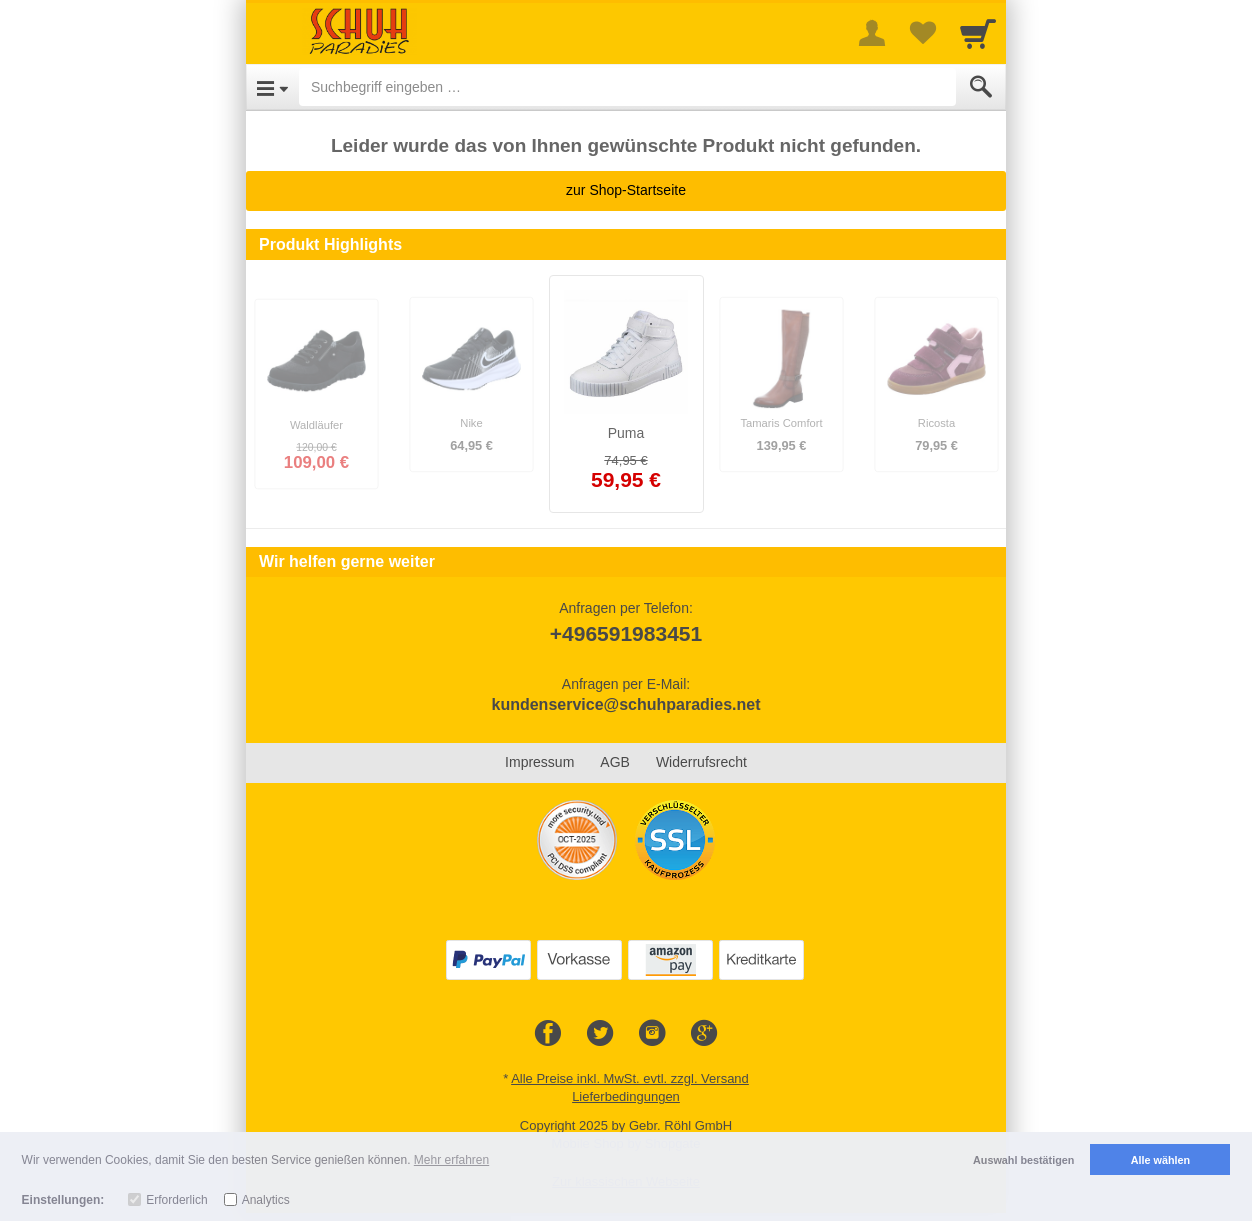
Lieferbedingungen (626, 1096)
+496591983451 (626, 633)
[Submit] (981, 87)
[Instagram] (652, 1034)
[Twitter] (600, 1034)
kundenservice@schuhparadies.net (625, 704)
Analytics (266, 1200)
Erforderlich (176, 1200)
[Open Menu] (272, 87)
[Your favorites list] (922, 33)
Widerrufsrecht (701, 762)
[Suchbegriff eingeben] (627, 87)
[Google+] (704, 1034)
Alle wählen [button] (1160, 1160)
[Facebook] (548, 1034)
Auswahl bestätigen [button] (1023, 1160)
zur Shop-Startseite (626, 190)
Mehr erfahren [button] (451, 1160)
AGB (615, 762)
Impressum (539, 762)
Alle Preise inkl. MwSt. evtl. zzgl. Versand (630, 1078)
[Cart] (978, 33)
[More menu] (872, 33)
